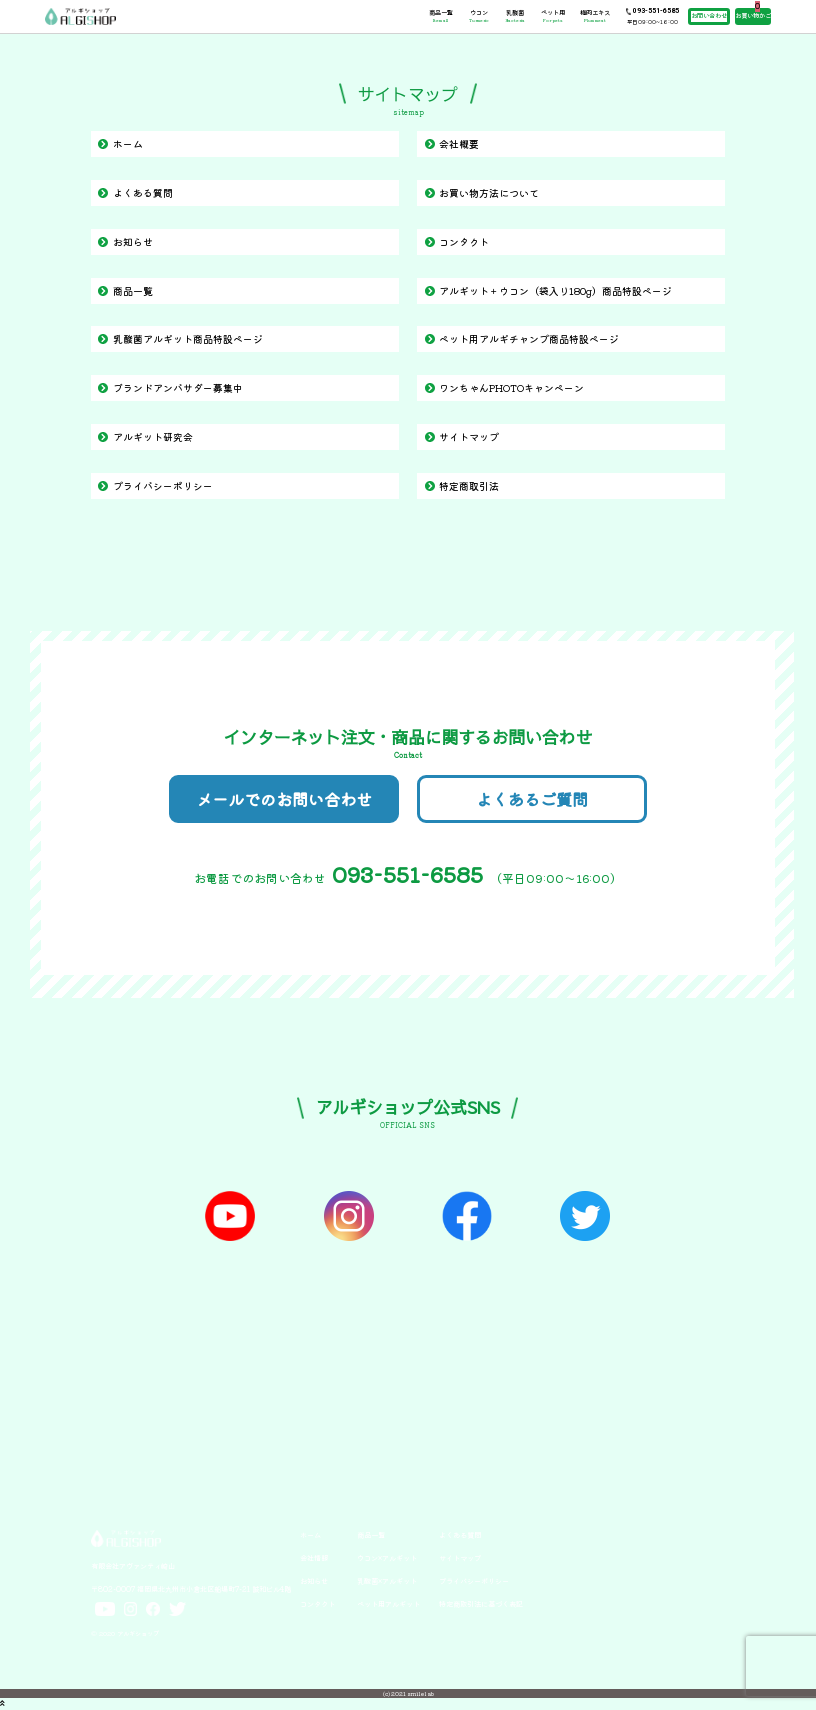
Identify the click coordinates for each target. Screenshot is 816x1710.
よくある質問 (143, 192)
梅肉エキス (595, 16)
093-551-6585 (656, 11)
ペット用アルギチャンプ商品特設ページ (529, 338)
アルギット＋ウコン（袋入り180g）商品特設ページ (555, 290)
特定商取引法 (469, 485)
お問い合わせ (709, 15)
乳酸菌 (515, 16)
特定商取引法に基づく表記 (481, 1604)
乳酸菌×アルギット (387, 1581)
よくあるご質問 (532, 799)
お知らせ (133, 241)
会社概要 (459, 143)
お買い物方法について (489, 192)
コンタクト (464, 241)
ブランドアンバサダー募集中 (178, 387)
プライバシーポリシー (163, 485)
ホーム (128, 143)
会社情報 (314, 1558)
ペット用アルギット (388, 1604)
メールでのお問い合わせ (284, 799)
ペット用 (553, 16)
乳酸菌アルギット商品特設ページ (188, 338)
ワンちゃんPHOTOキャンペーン (511, 387)
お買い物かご (753, 15)
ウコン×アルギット (387, 1558)
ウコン (479, 16)
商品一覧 (441, 16)
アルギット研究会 (153, 436)
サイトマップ (469, 436)
